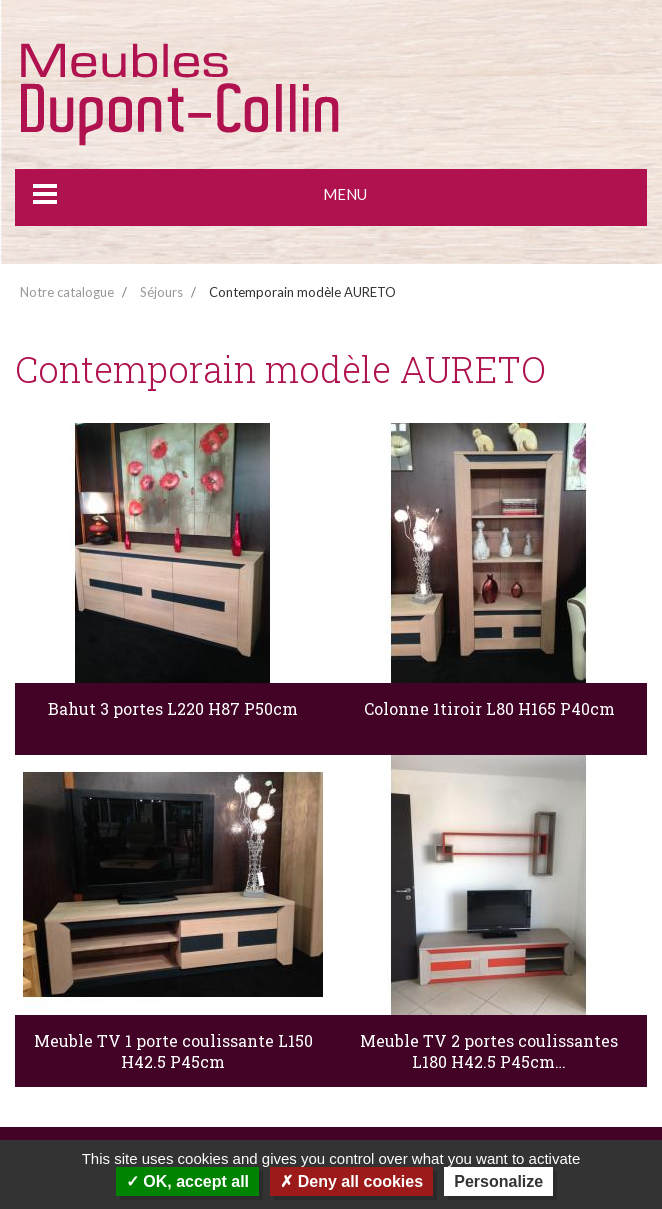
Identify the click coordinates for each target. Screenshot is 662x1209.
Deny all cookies (351, 1181)
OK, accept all (187, 1181)
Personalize (498, 1181)
